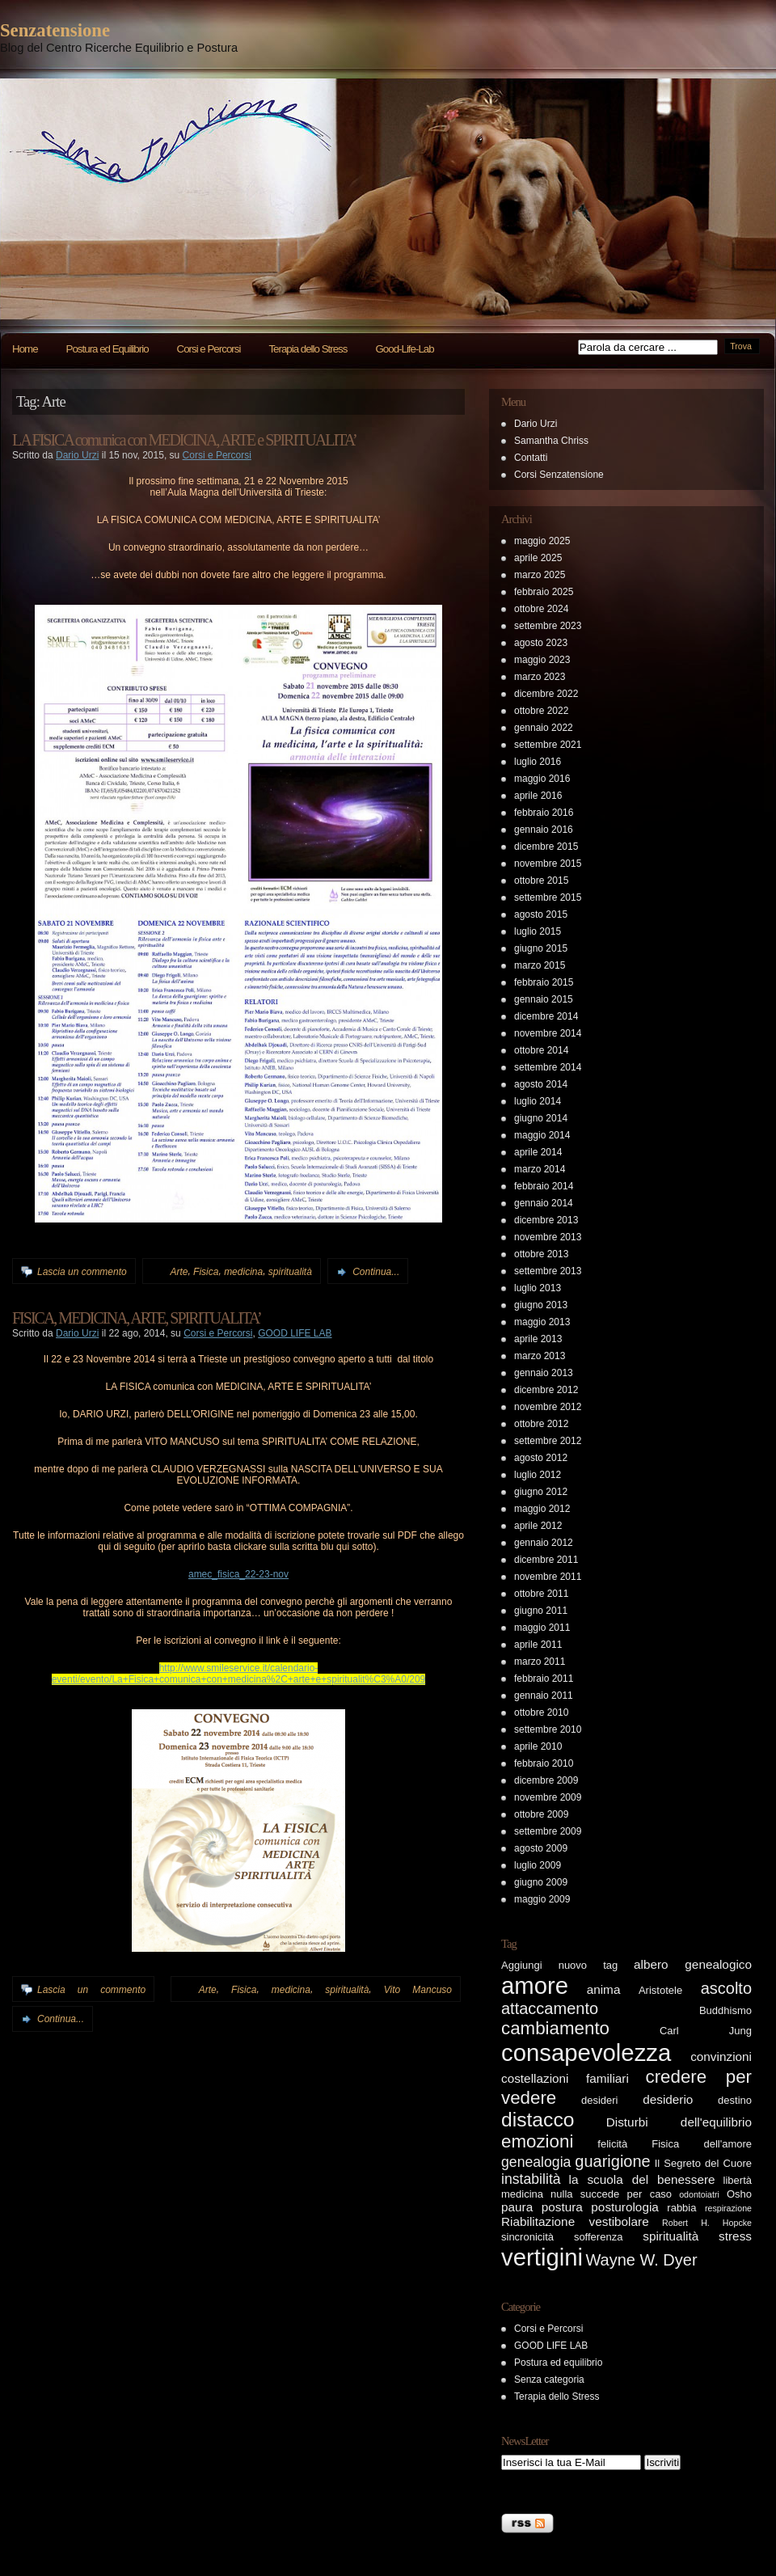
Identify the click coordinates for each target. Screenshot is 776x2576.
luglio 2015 (537, 931)
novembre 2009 (547, 1797)
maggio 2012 (542, 1508)
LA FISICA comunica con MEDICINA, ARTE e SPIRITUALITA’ (184, 440)
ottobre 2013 (541, 1254)
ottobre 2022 (541, 710)
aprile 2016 (538, 795)
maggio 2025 (542, 541)
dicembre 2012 (546, 1390)
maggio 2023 (542, 659)
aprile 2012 (538, 1525)
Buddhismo (725, 2010)
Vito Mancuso (418, 1989)
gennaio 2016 (543, 829)
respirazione (728, 2208)
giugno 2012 (540, 1491)
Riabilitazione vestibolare (575, 2221)
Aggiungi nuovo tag (559, 1965)
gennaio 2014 (543, 1203)
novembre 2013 (547, 1237)
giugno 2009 (540, 1882)
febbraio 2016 (543, 812)
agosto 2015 (540, 914)
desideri (599, 2100)
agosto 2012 (540, 1457)
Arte (179, 1271)
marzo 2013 (539, 1356)
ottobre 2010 (541, 1712)
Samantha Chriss (551, 440)
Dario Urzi (77, 455)
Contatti (530, 457)
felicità (612, 2144)
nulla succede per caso (611, 2194)
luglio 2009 (537, 1865)
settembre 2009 (547, 1831)
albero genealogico (693, 1964)
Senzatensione (55, 30)
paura (517, 2207)
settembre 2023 (547, 625)
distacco (537, 2119)
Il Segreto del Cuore (703, 2163)
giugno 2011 (540, 1610)
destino (735, 2100)
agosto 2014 (540, 1084)
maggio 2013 (542, 1322)
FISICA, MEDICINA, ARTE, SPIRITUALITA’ (136, 1318)
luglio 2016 (537, 761)
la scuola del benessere (642, 2179)
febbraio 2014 (543, 1186)
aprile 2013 (538, 1339)
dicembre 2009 (546, 1780)
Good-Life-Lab (404, 349)
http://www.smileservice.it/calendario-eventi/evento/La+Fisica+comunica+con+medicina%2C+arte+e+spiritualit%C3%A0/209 (239, 1673)
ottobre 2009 (541, 1814)
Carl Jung (706, 2031)
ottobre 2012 (541, 1423)
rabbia (681, 2208)
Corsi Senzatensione (559, 474)
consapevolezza (586, 2052)
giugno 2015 (540, 948)
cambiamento (555, 2028)
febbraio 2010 (543, 1763)
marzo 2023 (539, 676)
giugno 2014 (540, 1118)
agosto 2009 (540, 1848)
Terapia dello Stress (307, 349)
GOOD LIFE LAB (294, 1333)
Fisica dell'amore (702, 2144)
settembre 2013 (547, 1271)
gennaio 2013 (543, 1373)
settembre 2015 (547, 897)
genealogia (536, 2162)
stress (735, 2236)
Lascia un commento (82, 1271)
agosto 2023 (540, 642)
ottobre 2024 (541, 608)
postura (562, 2207)
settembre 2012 (547, 1440)
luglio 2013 (537, 1288)
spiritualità (290, 1271)
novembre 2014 (547, 1033)
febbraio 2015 (543, 982)
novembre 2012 (547, 1407)
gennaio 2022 (543, 727)
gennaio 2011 (543, 1695)
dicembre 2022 (546, 693)
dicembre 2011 (546, 1559)
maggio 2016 (542, 778)
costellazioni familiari (565, 2078)
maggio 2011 (542, 1627)
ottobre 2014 (541, 1050)
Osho (739, 2194)
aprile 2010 (538, 1746)
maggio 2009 (542, 1899)
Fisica (205, 1271)
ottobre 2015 (541, 880)
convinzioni (721, 2056)
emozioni (537, 2141)
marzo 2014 (539, 1169)
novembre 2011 (547, 1576)
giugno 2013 (540, 1305)
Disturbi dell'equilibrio (679, 2122)
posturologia (625, 2207)
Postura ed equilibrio (558, 2362)
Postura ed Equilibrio (107, 349)
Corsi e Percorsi (209, 349)
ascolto (726, 1988)
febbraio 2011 (543, 1678)
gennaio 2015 (543, 999)
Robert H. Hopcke (707, 2223)
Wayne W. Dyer (641, 2260)
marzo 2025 (539, 575)
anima (604, 1989)
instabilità (531, 2179)
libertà (737, 2180)
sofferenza (598, 2237)
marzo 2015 (539, 965)
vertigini (542, 2257)
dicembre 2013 (546, 1220)
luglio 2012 (537, 1474)
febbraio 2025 (543, 592)
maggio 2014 (542, 1135)
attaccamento (549, 2008)
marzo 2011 (539, 1661)
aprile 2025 (538, 558)
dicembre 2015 (546, 846)
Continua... (375, 1271)
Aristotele (660, 1990)
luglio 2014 (537, 1101)
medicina (243, 1271)
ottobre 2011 (541, 1593)
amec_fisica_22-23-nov (238, 1574)
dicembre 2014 (546, 1016)
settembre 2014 (547, 1067)
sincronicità (527, 2237)
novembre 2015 (547, 863)
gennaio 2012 (543, 1542)
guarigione (612, 2161)
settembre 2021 (547, 744)
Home (25, 349)
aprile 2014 (538, 1152)
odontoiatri (699, 2194)
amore (534, 1985)
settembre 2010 (547, 1729)
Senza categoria (549, 2379)
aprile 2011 (538, 1644)
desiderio (668, 2099)
